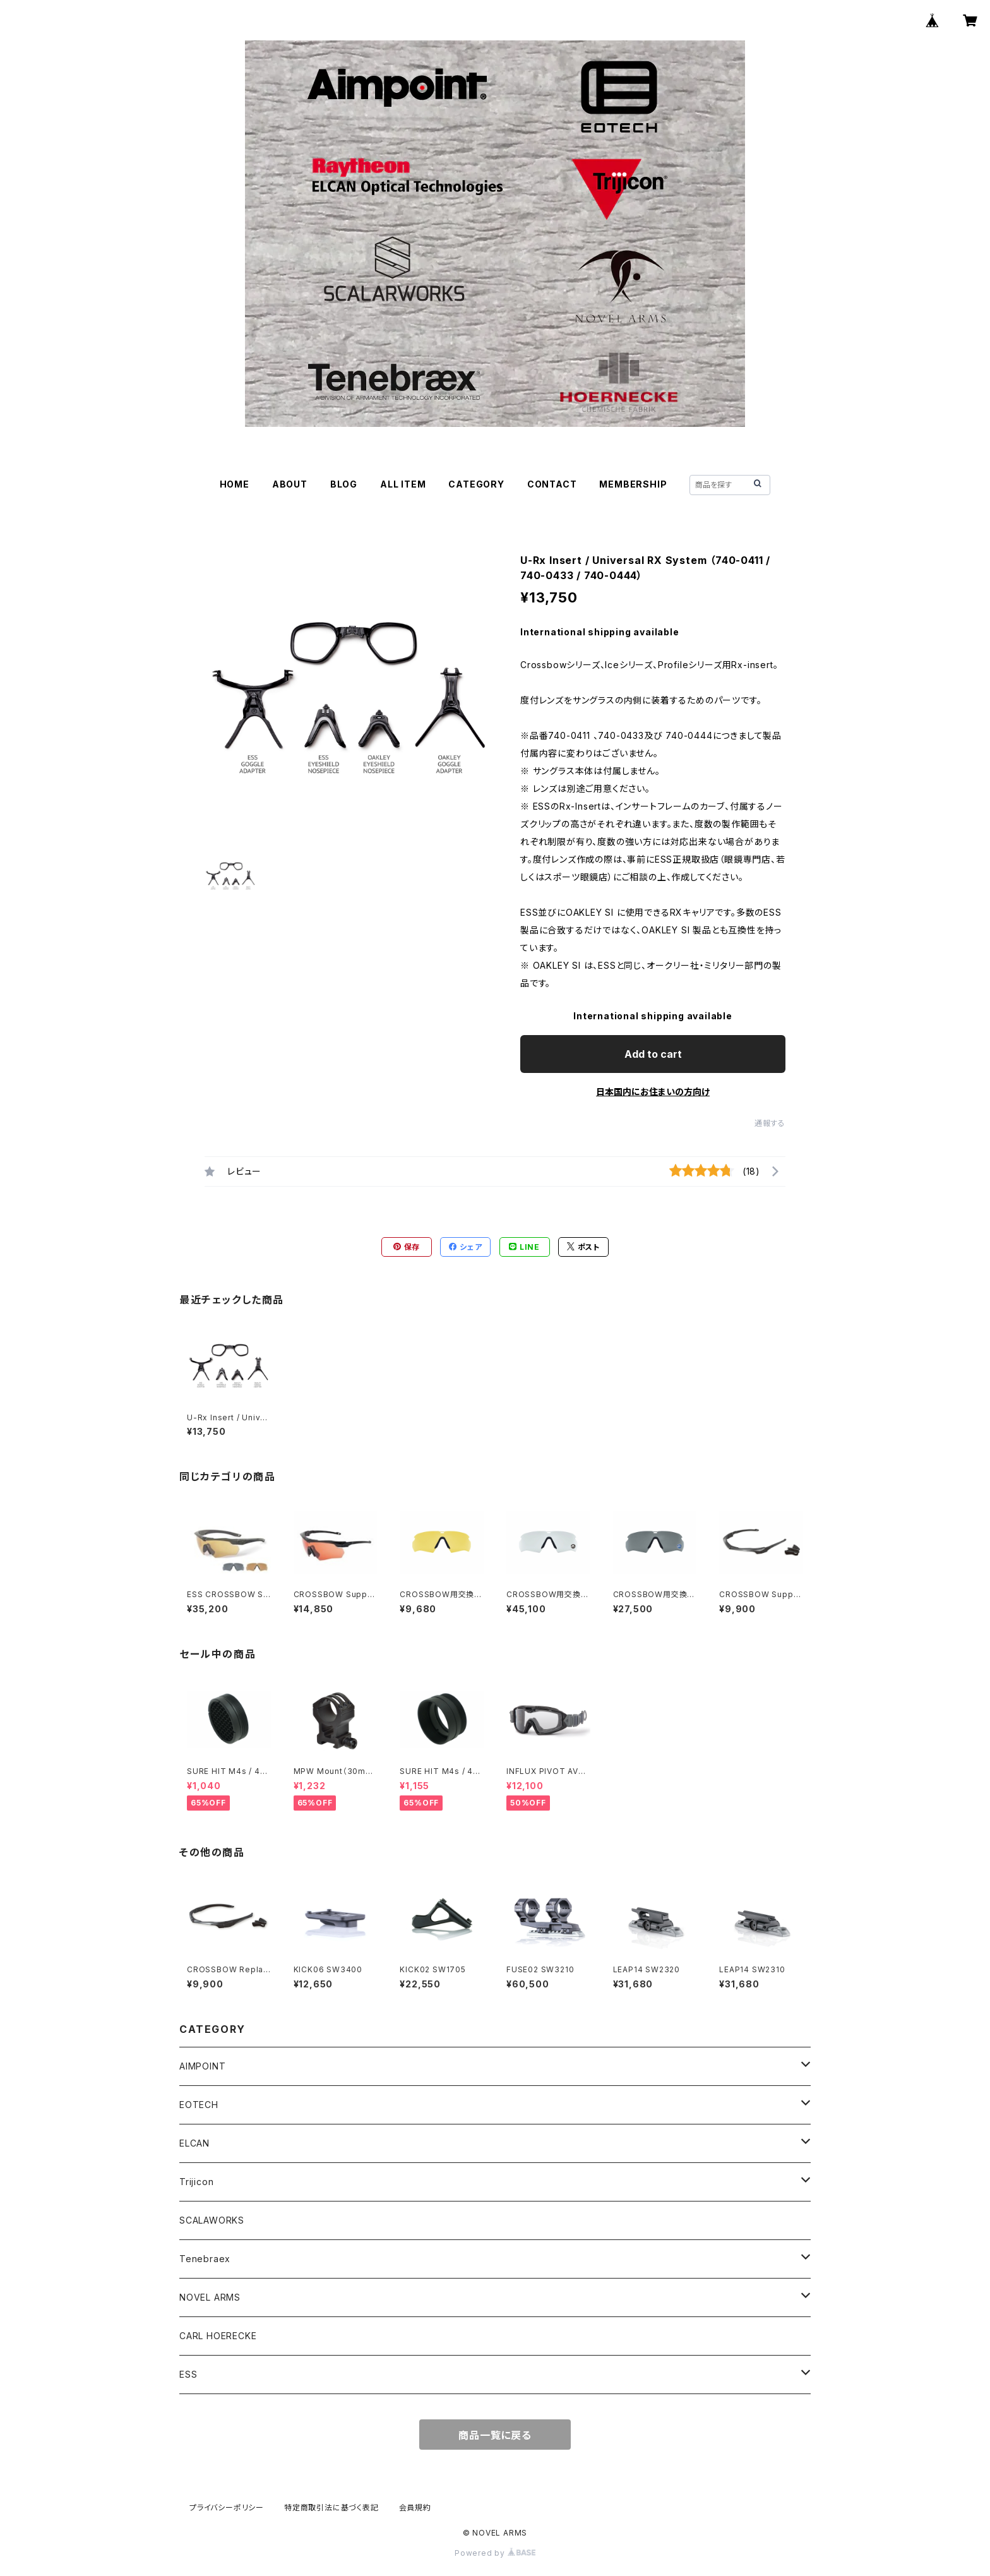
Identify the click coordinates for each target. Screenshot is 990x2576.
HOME (234, 484)
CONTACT (552, 484)
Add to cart (653, 1054)
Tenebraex (204, 2258)
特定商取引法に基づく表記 (331, 2507)
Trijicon (196, 2181)
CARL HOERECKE (217, 2335)
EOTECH (198, 2104)
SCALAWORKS (211, 2220)
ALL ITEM (403, 484)
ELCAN (194, 2143)
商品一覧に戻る (495, 2435)
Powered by (495, 2553)
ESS (188, 2374)
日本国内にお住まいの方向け (653, 1091)
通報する (769, 1123)
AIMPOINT (202, 2066)
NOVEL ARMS (210, 2297)
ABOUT (289, 484)
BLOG (343, 484)
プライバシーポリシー (226, 2507)
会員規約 (415, 2507)
